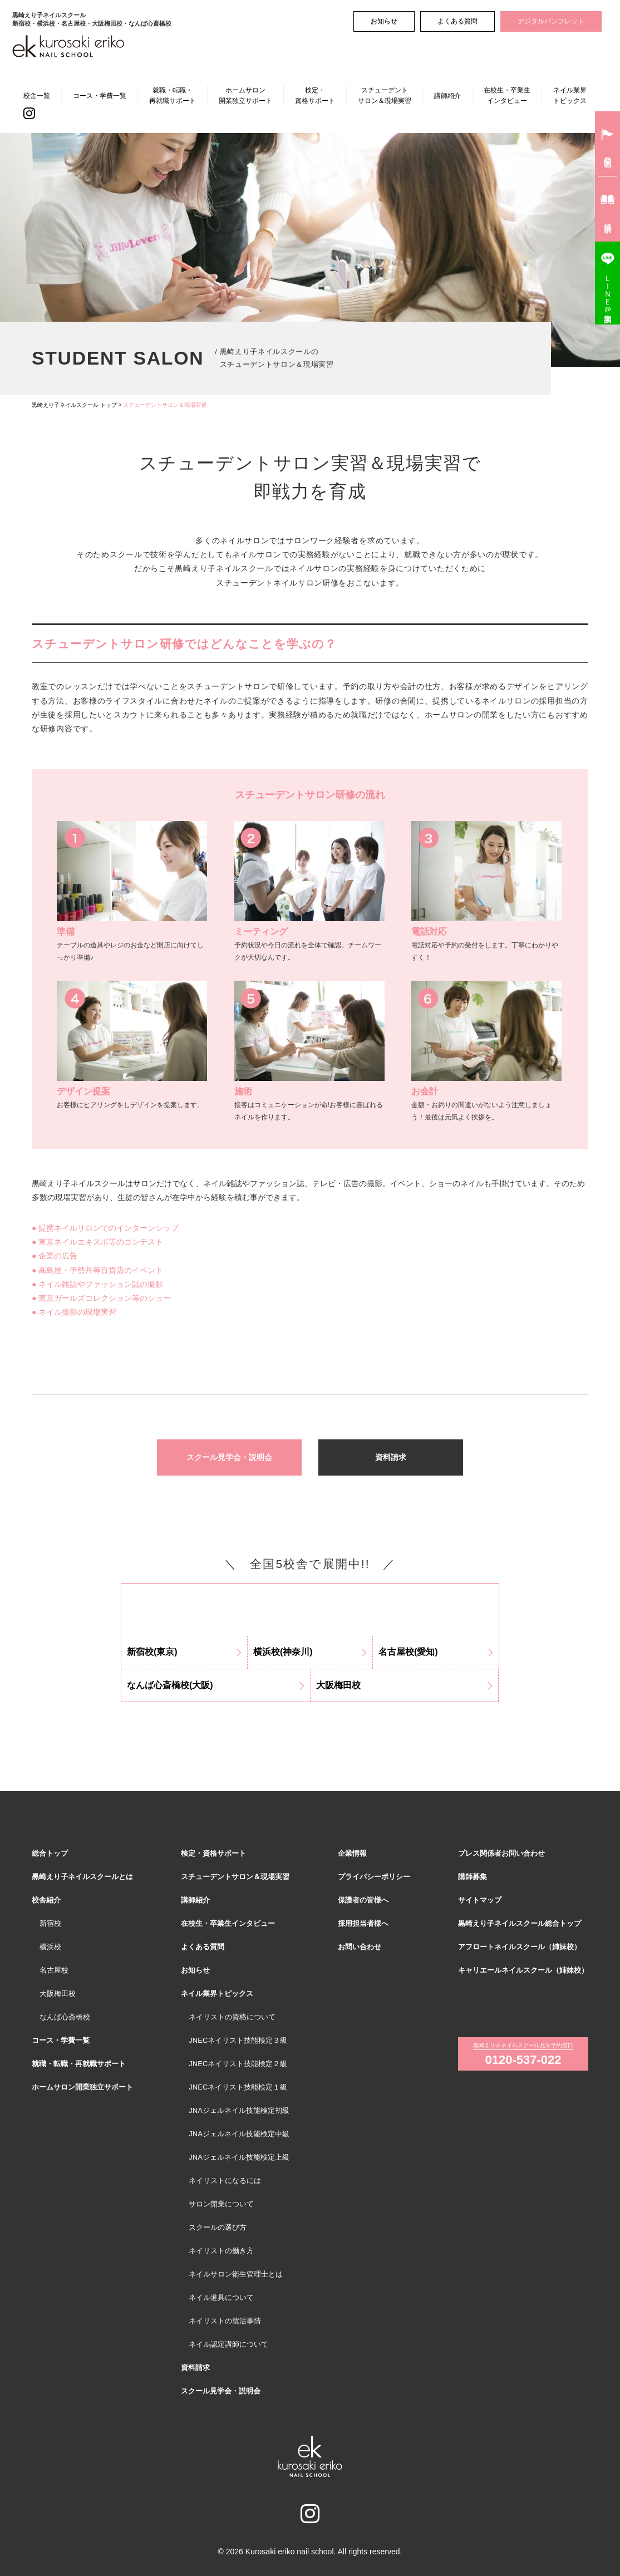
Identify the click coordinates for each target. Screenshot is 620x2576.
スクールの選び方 (218, 2227)
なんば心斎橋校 (65, 2017)
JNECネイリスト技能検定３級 (238, 2040)
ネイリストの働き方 (221, 2250)
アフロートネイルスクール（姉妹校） (519, 1947)
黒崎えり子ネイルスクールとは (82, 1876)
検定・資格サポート (315, 95)
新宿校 (50, 1923)
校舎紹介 (46, 1900)
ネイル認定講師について (228, 2344)
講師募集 (472, 1876)
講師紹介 (447, 96)
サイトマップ (479, 1900)
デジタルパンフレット (551, 21)
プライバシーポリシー (374, 1876)
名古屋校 (54, 1970)
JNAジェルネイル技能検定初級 (239, 2110)
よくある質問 (457, 21)
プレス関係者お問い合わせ (501, 1853)
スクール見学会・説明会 (229, 1457)
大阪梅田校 (58, 1993)
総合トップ (50, 1853)
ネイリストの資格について (232, 2017)
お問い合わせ (359, 1947)
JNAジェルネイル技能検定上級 (239, 2157)
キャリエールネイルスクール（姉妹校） (523, 1970)
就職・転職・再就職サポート (172, 95)
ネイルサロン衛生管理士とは (236, 2274)
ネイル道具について (221, 2297)
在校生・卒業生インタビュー (507, 95)
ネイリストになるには (225, 2180)
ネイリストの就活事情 (225, 2321)
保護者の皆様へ (363, 1900)
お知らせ (384, 21)
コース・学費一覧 (99, 96)
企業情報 (352, 1853)
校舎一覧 (36, 96)
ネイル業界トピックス (570, 95)
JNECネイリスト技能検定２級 (238, 2063)
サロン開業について (221, 2204)
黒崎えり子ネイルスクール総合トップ (519, 1923)
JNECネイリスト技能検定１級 (238, 2087)
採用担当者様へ (363, 1923)
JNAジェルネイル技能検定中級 (239, 2134)
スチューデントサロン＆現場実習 (384, 95)
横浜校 (50, 1947)
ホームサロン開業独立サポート (245, 95)
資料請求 (390, 1457)
